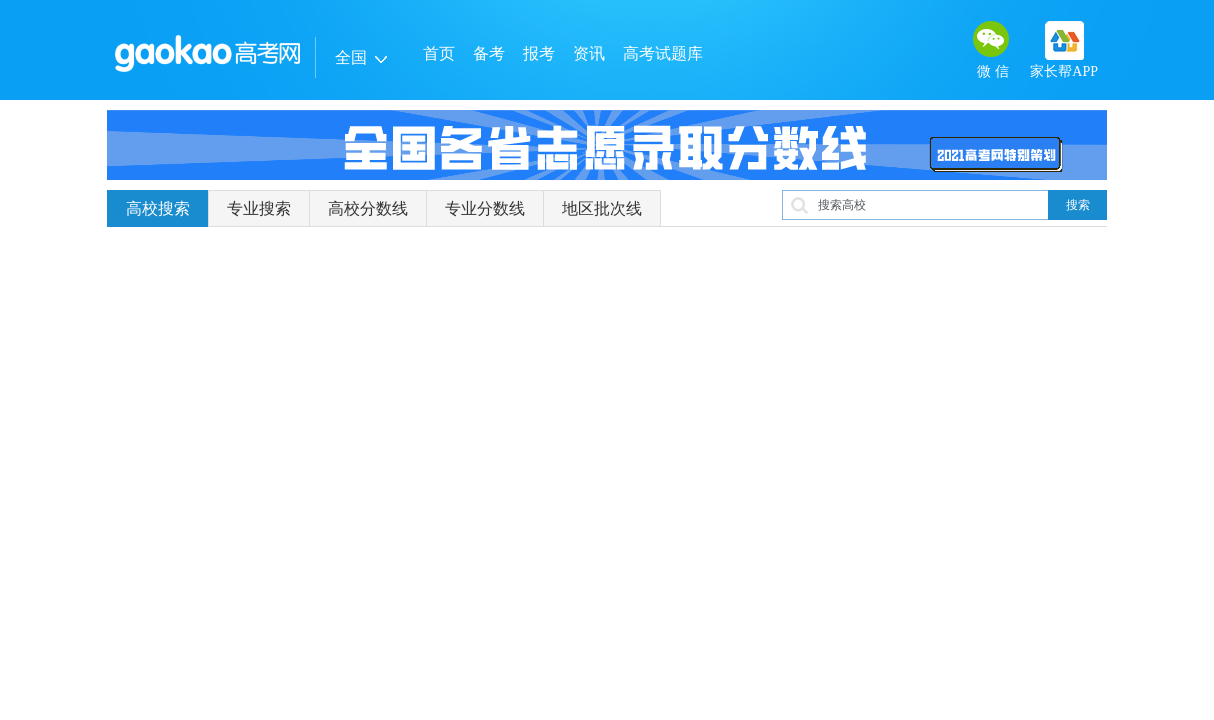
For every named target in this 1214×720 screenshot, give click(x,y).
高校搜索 (158, 208)
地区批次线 (602, 208)
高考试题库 (663, 53)
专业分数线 (485, 208)
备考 (489, 53)
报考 (539, 53)
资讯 (589, 53)
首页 (439, 53)
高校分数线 (368, 208)
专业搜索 (259, 208)
